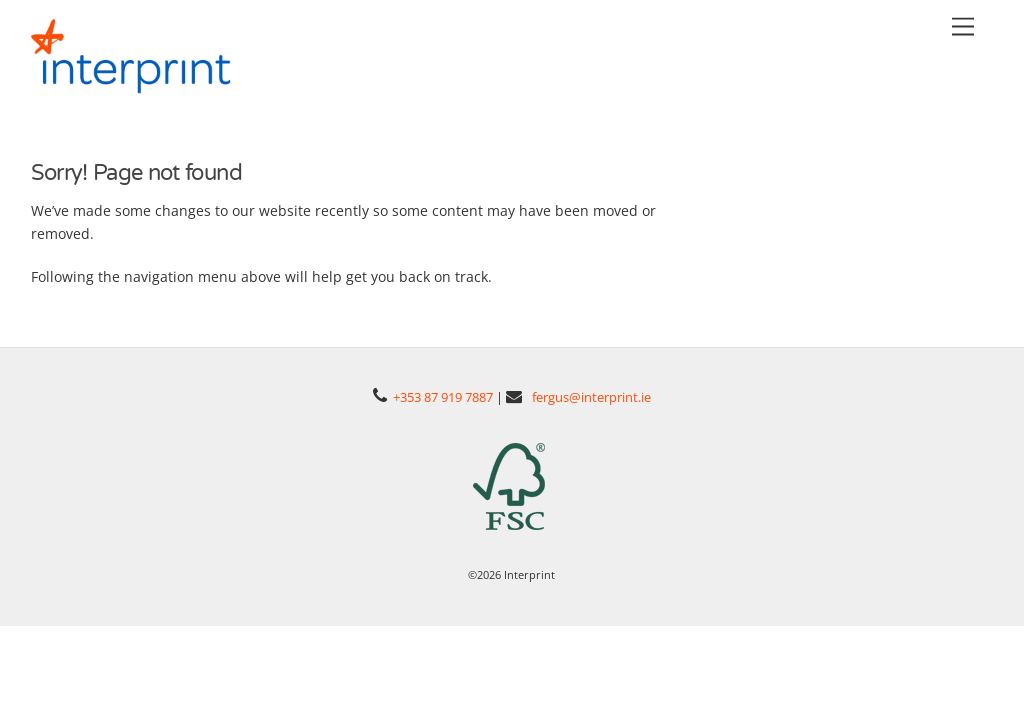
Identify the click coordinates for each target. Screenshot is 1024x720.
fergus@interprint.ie (591, 394)
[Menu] (963, 27)
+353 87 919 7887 (443, 394)
